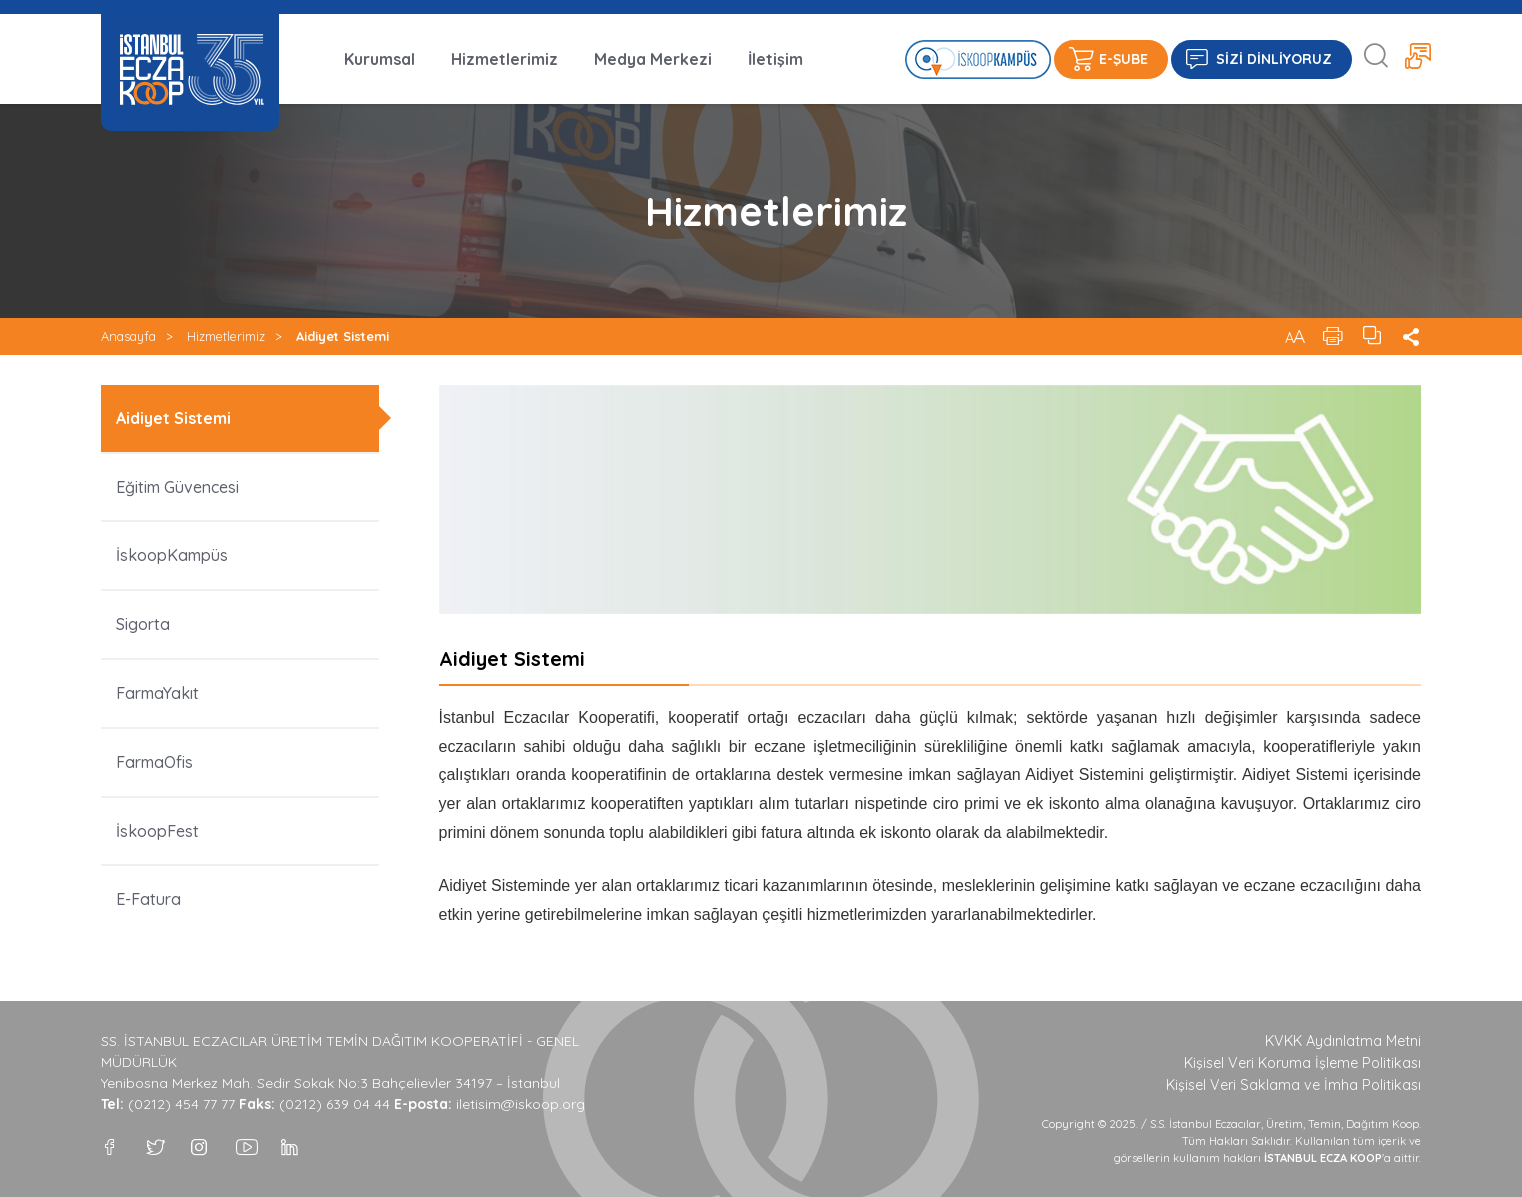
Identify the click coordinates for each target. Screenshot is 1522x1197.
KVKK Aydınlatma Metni (1343, 1041)
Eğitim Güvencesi (179, 487)
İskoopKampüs (172, 555)
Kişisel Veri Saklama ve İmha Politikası (1293, 1085)
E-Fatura (148, 899)
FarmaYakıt (157, 693)
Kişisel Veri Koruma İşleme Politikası (1302, 1063)
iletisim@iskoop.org (520, 1104)
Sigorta (143, 624)
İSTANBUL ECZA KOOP (190, 69)
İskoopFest (157, 831)
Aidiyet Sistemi (342, 336)
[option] (930, 499)
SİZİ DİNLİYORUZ (1274, 59)
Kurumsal (379, 59)
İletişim (775, 59)
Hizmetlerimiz (504, 59)
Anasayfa (128, 336)
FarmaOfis (154, 762)
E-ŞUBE (1123, 59)
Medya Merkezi (653, 59)
